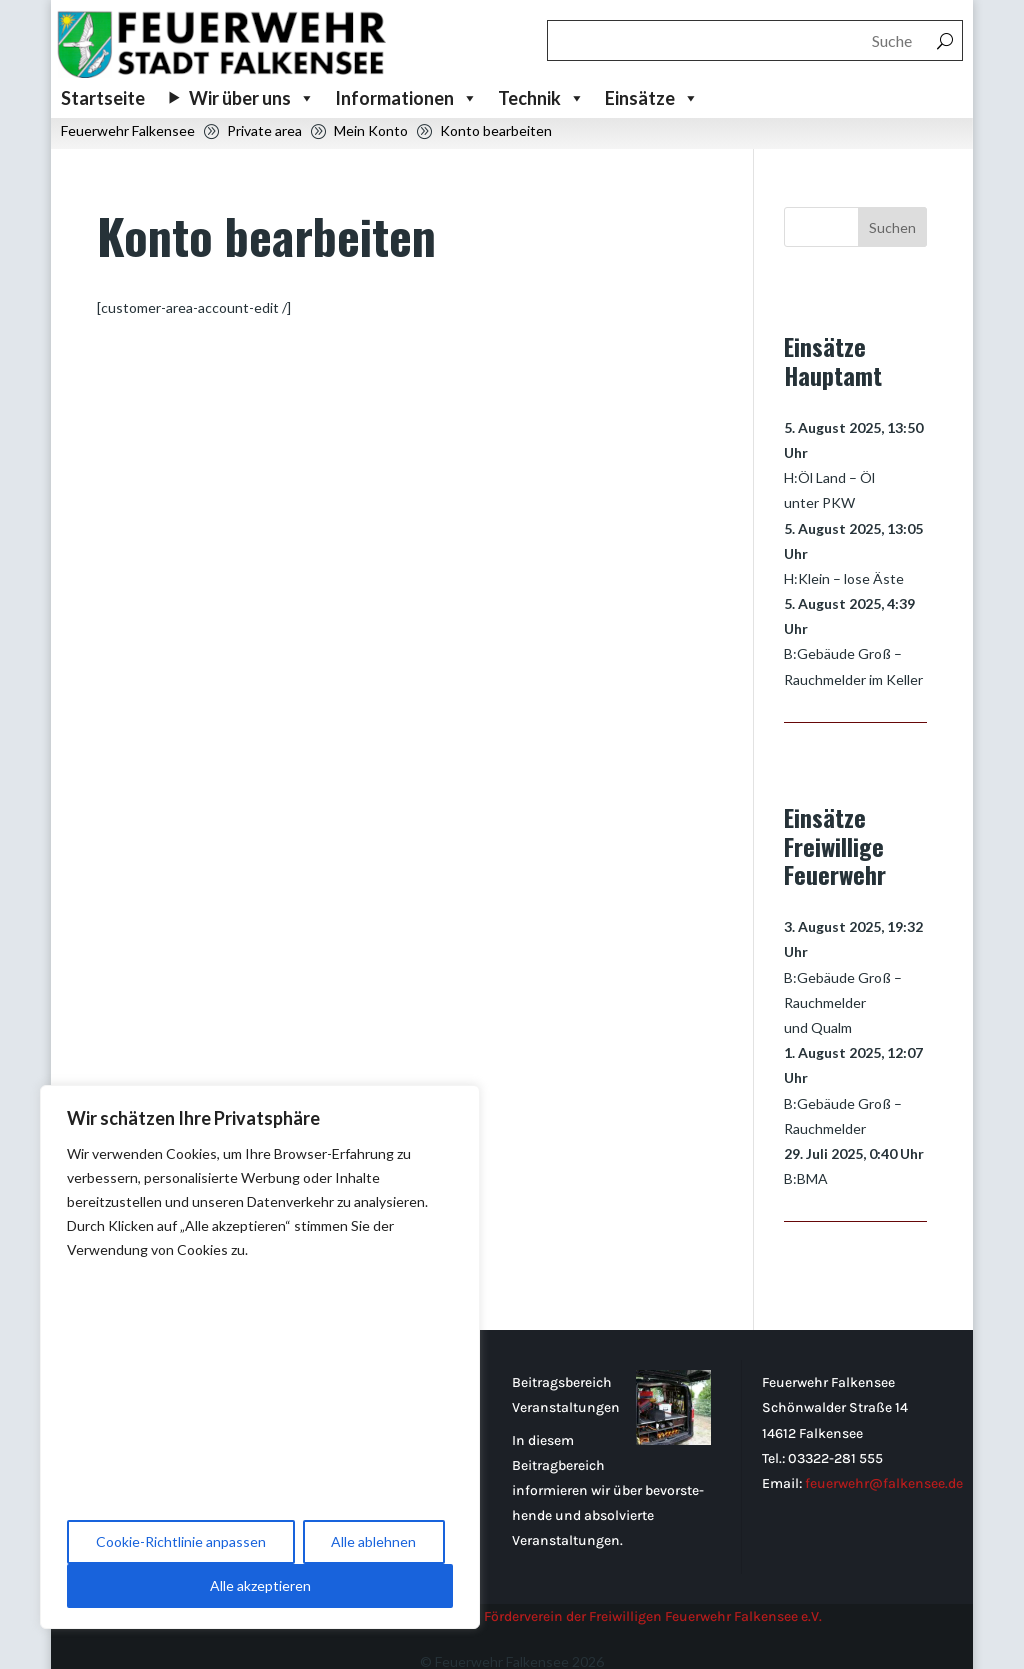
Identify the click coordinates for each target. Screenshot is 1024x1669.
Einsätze (652, 98)
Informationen (406, 98)
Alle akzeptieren (260, 1585)
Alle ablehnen (373, 1541)
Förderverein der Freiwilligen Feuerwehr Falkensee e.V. (653, 1590)
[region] (260, 1357)
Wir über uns (252, 98)
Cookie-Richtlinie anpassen (181, 1541)
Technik (541, 98)
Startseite (103, 98)
